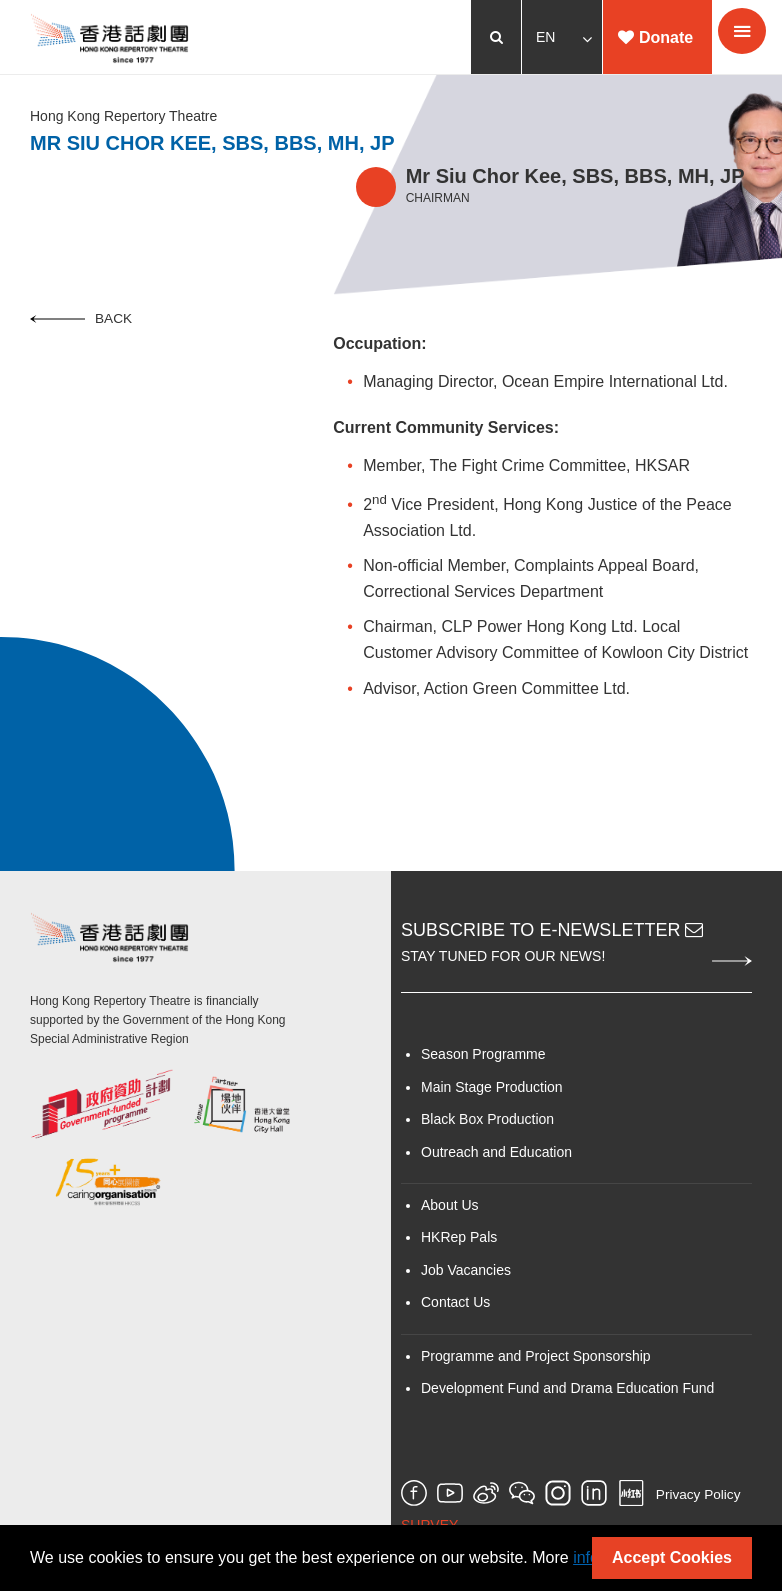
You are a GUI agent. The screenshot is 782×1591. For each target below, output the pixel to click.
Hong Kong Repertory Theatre (123, 116)
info (586, 1557)
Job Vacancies (466, 1270)
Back (81, 318)
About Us (450, 1205)
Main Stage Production (492, 1087)
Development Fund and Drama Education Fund (567, 1388)
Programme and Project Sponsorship (536, 1356)
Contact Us (455, 1302)
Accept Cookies (672, 1557)
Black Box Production (487, 1119)
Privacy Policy (698, 1495)
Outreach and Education (496, 1152)
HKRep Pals (459, 1237)
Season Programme (483, 1054)
